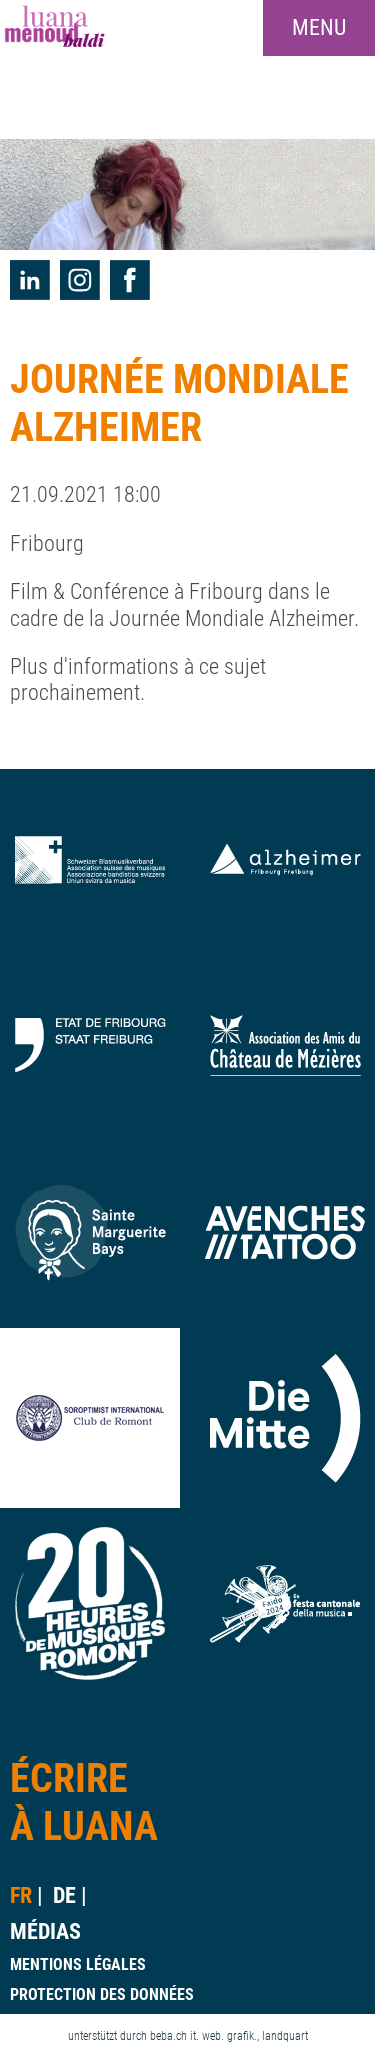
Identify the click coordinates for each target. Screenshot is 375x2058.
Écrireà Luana (84, 1802)
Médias (45, 1931)
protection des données (102, 1994)
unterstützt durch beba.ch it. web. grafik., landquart (188, 2036)
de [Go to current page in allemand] (64, 1895)
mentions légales (78, 1964)
